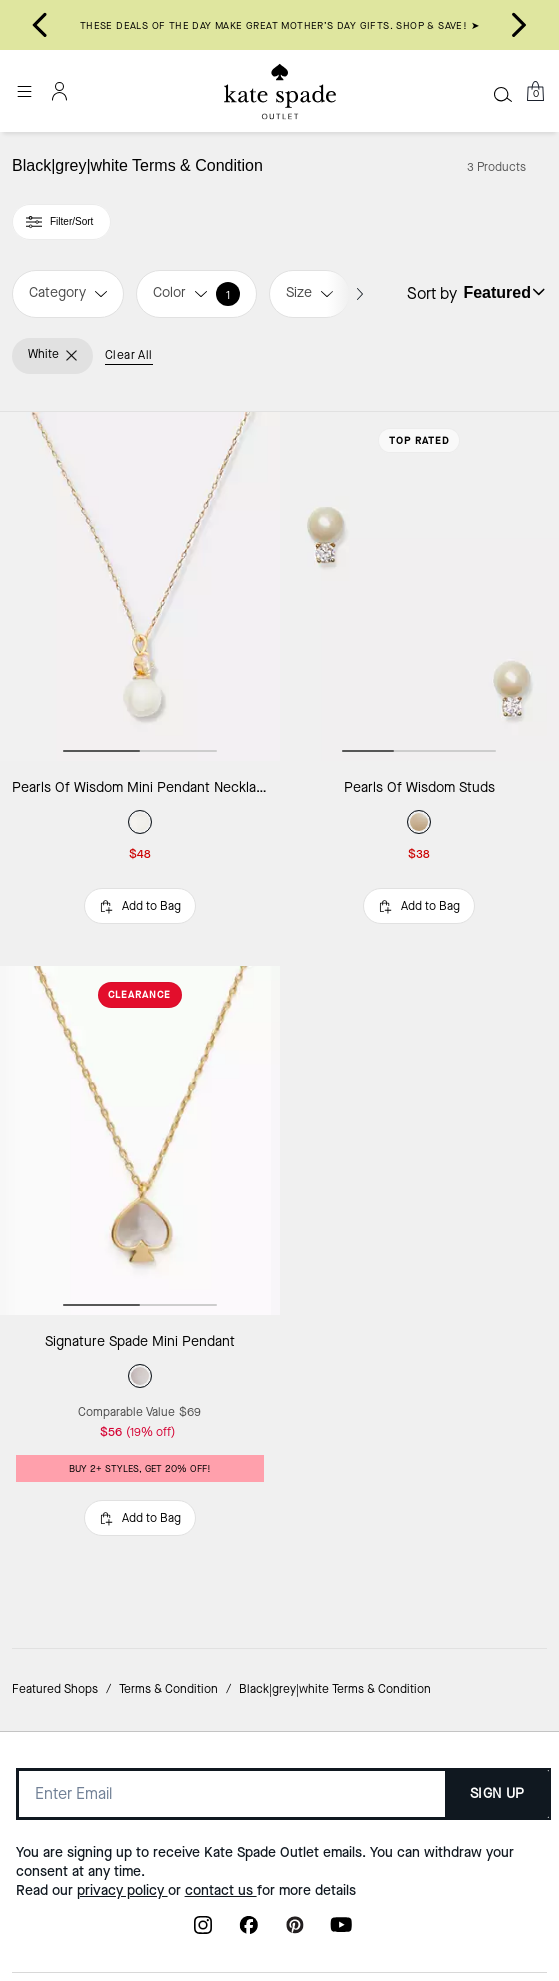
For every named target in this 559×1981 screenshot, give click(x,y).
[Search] (503, 94)
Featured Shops (55, 1689)
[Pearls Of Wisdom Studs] (420, 586)
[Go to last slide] (40, 25)
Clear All (129, 355)
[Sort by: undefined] (502, 292)
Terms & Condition (168, 1689)
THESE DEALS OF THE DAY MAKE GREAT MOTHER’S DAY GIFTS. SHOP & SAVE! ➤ (279, 25)
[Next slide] (519, 25)
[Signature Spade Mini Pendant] (140, 1140)
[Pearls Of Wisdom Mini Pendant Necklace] (140, 586)
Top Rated (419, 440)
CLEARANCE (139, 994)
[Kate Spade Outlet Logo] (280, 92)
